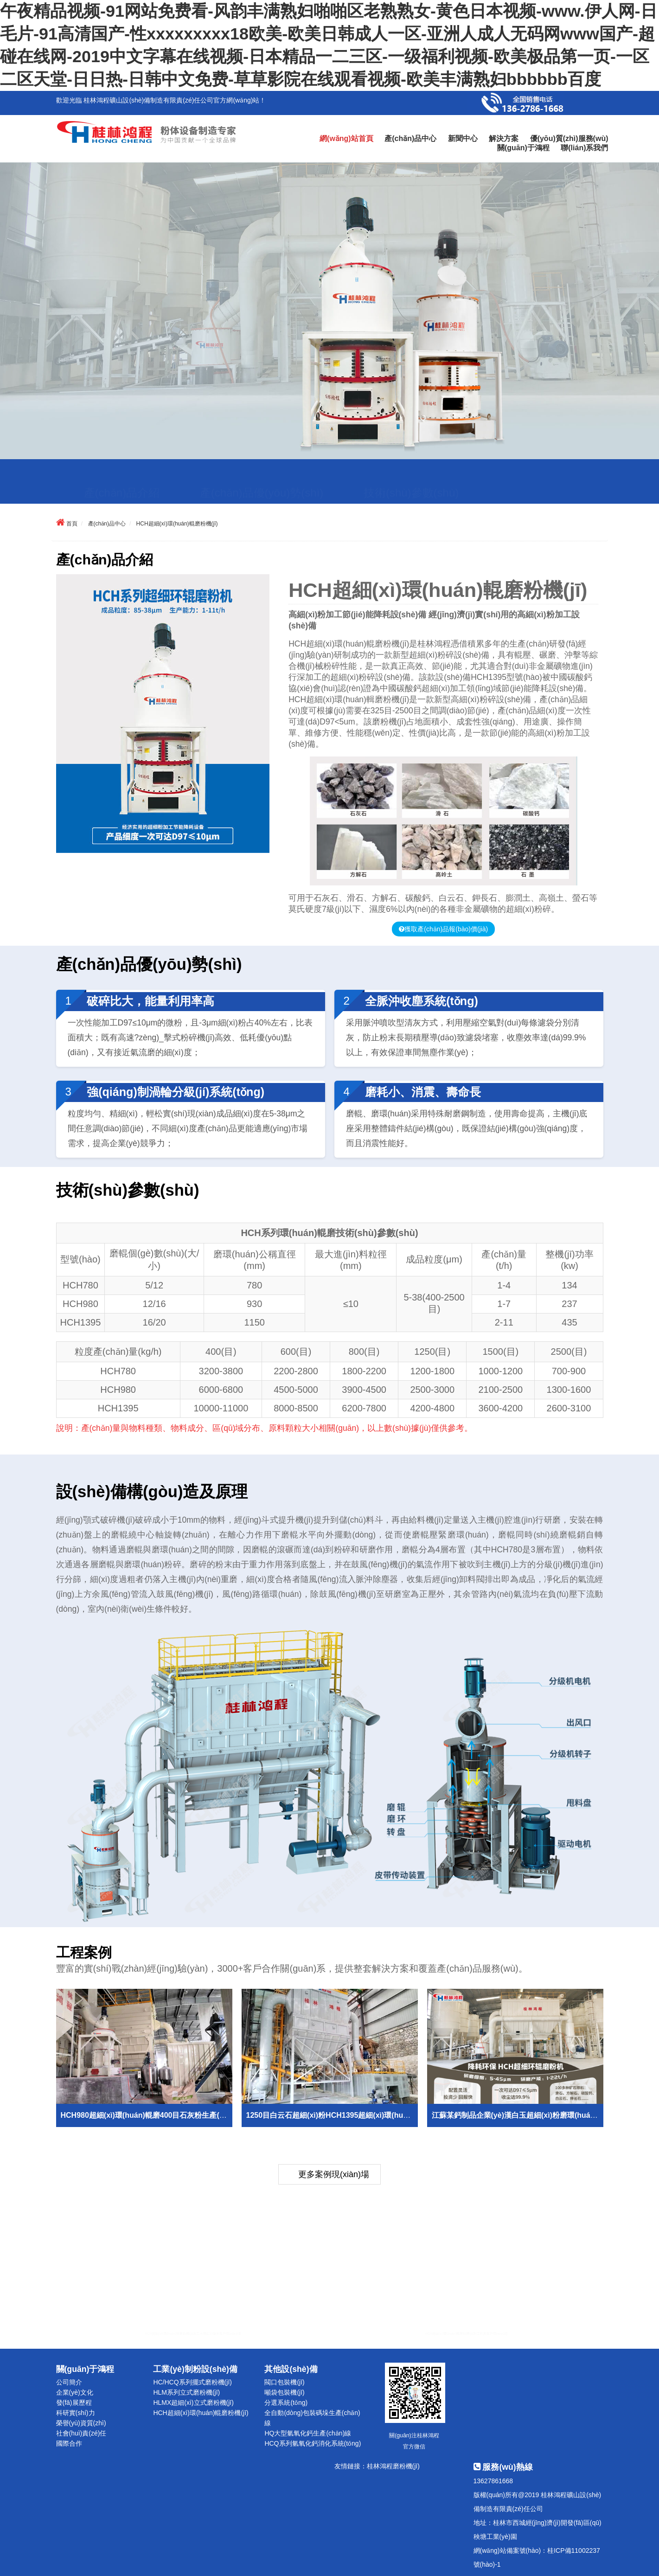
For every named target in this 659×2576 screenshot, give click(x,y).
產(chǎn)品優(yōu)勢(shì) (261, 470)
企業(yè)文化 (74, 2392)
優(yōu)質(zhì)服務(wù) (569, 138)
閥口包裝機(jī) (284, 2382)
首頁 (71, 523)
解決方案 (503, 138)
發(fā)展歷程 (74, 2402)
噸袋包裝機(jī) (284, 2392)
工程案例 (275, 492)
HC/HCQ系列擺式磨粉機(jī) (192, 2382)
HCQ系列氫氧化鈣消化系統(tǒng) (312, 2443)
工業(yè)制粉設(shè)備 (195, 2369)
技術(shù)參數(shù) (411, 470)
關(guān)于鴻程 (523, 148)
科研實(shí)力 (75, 2412)
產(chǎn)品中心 (410, 138)
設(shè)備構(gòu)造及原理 (148, 492)
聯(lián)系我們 (584, 148)
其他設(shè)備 (290, 2369)
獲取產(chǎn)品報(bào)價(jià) (446, 929)
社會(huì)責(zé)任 (81, 2433)
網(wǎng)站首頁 (346, 138)
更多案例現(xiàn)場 (333, 2174)
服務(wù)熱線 (503, 2467)
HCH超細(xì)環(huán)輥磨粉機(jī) (177, 523)
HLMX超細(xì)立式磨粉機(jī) (193, 2402)
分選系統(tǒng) (285, 2402)
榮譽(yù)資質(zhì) (81, 2423)
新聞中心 (463, 138)
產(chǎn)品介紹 (122, 470)
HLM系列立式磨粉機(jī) (186, 2392)
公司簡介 (69, 2382)
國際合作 (69, 2443)
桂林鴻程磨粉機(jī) (393, 2466)
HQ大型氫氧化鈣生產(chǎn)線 (307, 2433)
